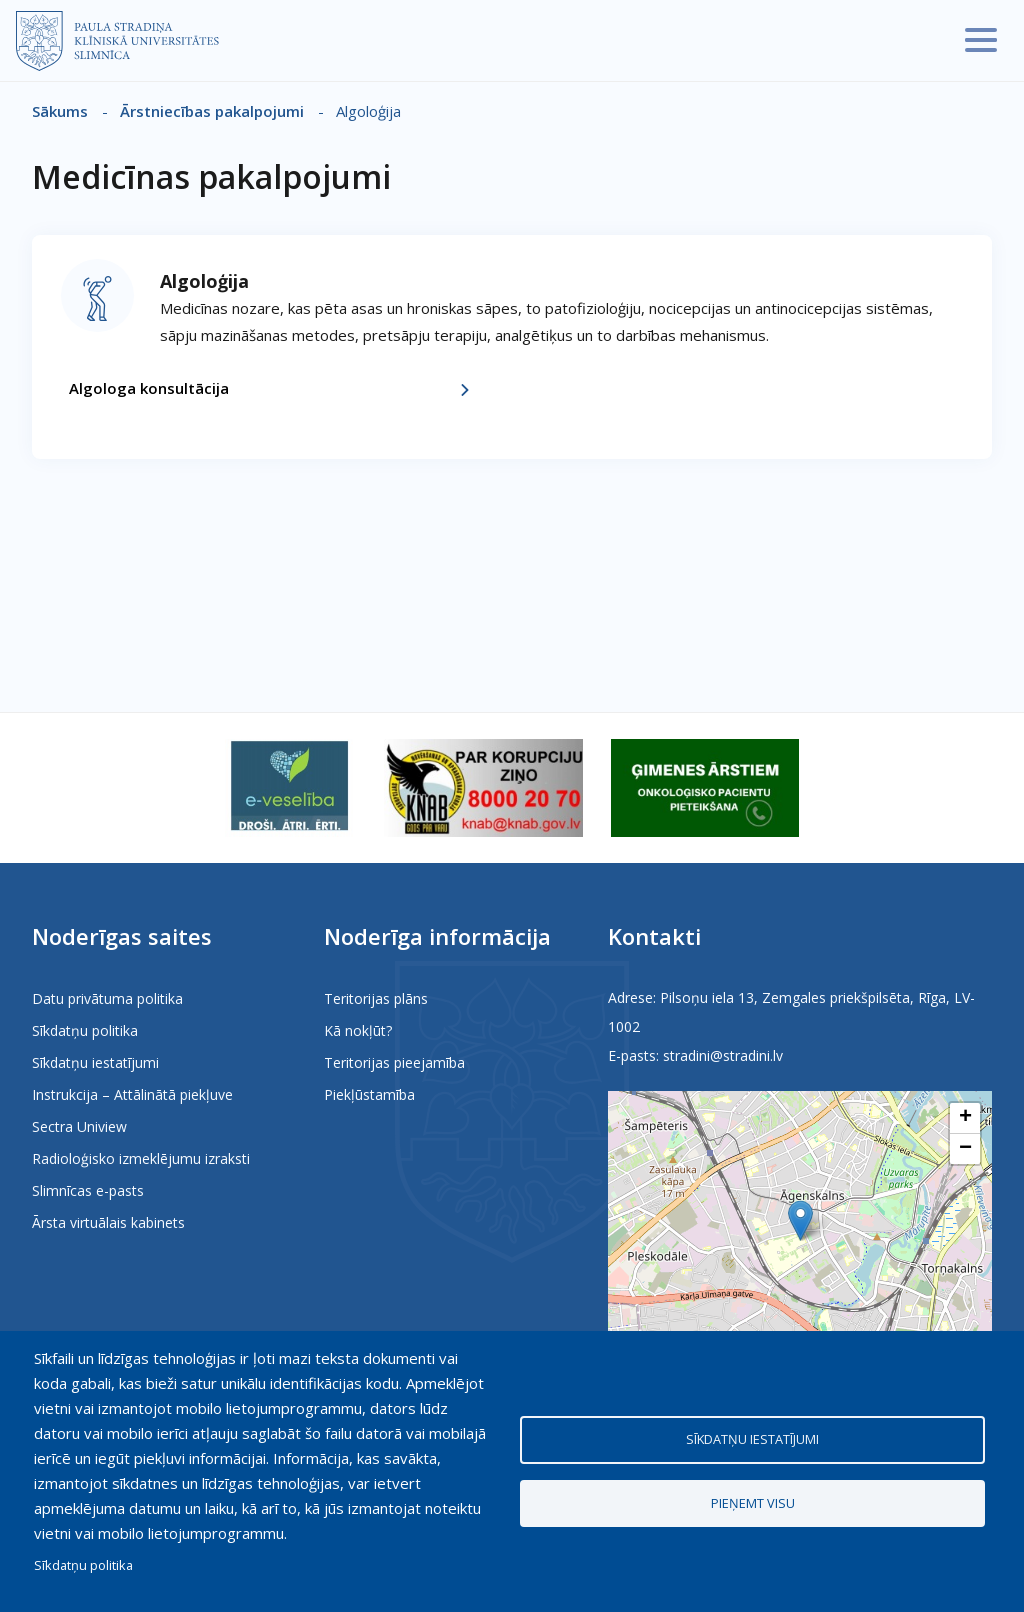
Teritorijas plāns (376, 998)
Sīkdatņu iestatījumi (95, 1062)
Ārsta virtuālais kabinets (108, 1222)
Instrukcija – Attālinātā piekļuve (132, 1094)
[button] (800, 1220)
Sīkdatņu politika (85, 1030)
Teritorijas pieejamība (394, 1062)
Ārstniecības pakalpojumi (212, 111)
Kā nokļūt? (358, 1030)
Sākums (60, 111)
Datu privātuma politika (107, 998)
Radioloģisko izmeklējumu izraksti (141, 1158)
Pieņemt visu (753, 1503)
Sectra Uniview (79, 1126)
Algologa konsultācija (149, 388)
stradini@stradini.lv (723, 1055)
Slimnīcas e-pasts (88, 1190)
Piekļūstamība (369, 1094)
